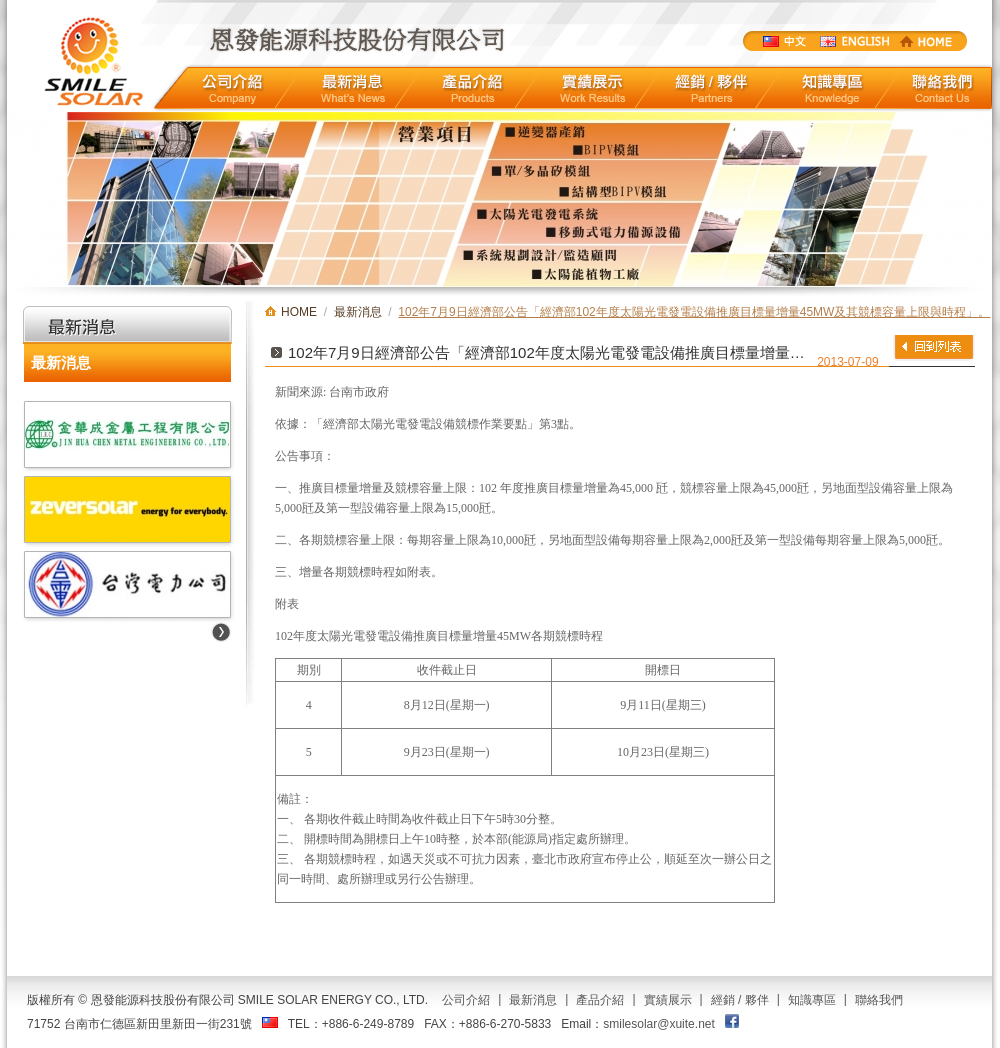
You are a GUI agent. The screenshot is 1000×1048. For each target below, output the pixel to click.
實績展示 (593, 88)
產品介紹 (472, 88)
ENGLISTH (853, 40)
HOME (926, 40)
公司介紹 (232, 88)
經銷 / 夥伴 (740, 1000)
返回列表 (934, 346)
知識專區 (832, 88)
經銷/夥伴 (712, 88)
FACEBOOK (732, 1021)
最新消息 (353, 88)
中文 (783, 40)
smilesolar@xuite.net (659, 1024)
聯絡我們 (942, 88)
